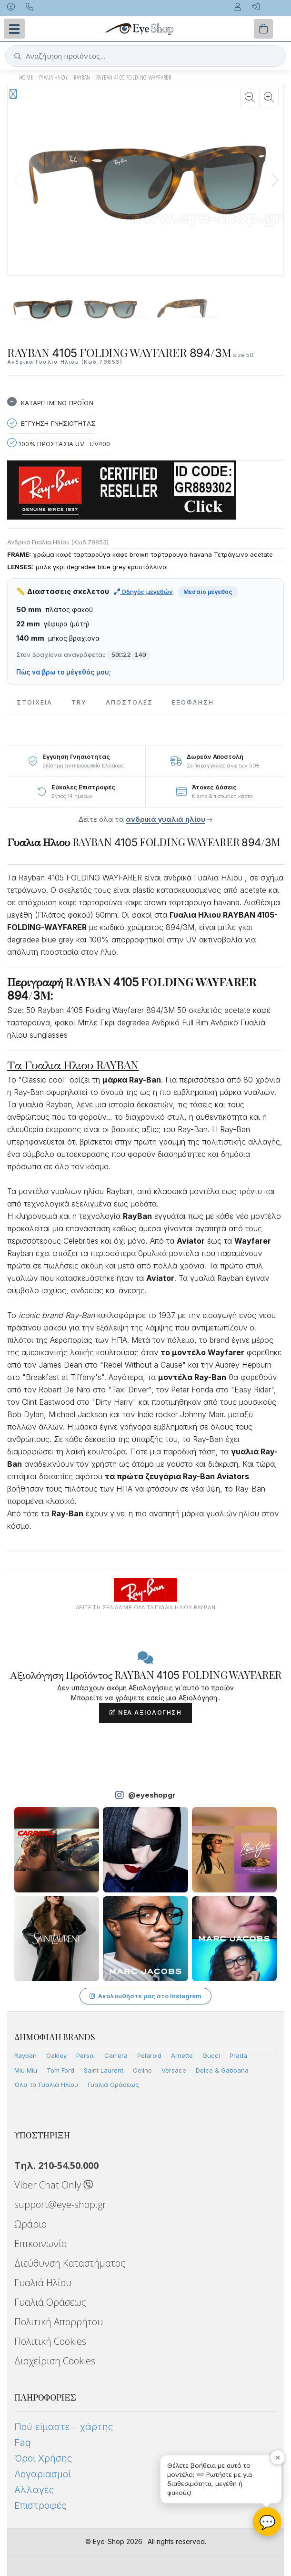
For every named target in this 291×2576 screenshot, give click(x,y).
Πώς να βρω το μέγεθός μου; (63, 672)
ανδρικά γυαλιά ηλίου (165, 819)
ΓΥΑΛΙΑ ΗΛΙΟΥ (53, 77)
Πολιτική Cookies (50, 2341)
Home (26, 77)
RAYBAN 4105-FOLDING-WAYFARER (133, 77)
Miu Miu (25, 2070)
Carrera (116, 2055)
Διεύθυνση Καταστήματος (69, 2263)
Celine (142, 2070)
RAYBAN (82, 77)
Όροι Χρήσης (43, 2458)
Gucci (211, 2055)
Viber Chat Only (53, 2184)
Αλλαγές (34, 2489)
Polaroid (149, 2055)
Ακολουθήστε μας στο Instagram (145, 1996)
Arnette (182, 2055)
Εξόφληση (193, 702)
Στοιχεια (34, 702)
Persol (85, 2055)
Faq (22, 2442)
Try (79, 702)
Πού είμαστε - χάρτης (63, 2427)
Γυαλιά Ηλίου (42, 2282)
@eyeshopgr (152, 1794)
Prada (238, 2055)
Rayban (25, 2055)
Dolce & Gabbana (222, 2070)
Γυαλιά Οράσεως (113, 2084)
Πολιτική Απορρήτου (58, 2321)
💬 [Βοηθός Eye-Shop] (267, 2522)
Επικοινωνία (40, 2243)
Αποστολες (129, 702)
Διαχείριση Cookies (54, 2360)
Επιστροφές (40, 2505)
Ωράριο (30, 2224)
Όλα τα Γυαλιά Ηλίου (46, 2084)
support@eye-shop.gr (60, 2204)
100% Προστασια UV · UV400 (58, 443)
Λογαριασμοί (42, 2474)
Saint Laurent (103, 2070)
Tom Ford (60, 2070)
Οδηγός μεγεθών (143, 591)
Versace (173, 2070)
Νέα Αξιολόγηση (145, 1712)
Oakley (56, 2055)
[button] (275, 180)
